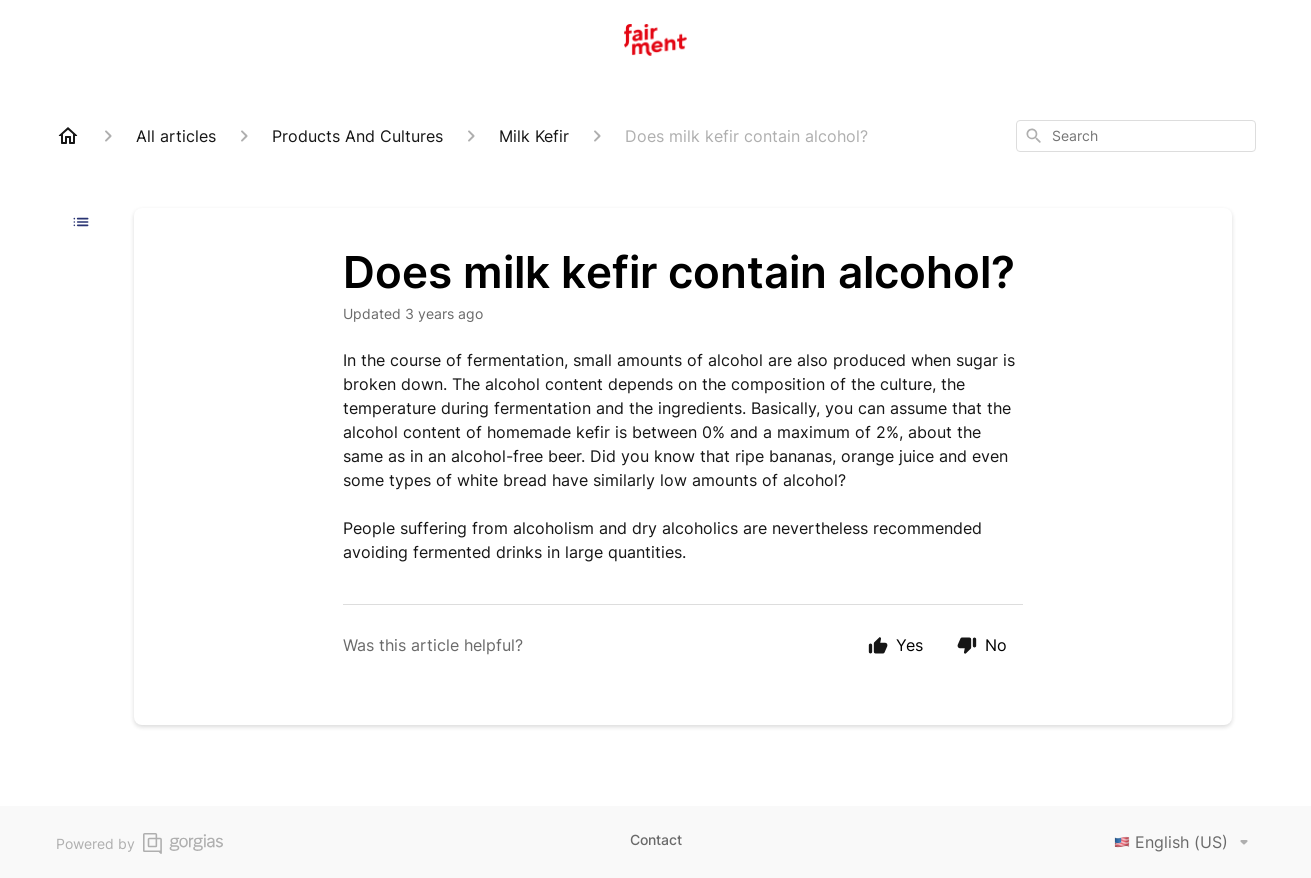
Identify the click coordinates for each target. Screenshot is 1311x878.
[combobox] (1136, 136)
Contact (656, 839)
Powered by (139, 843)
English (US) (1185, 842)
